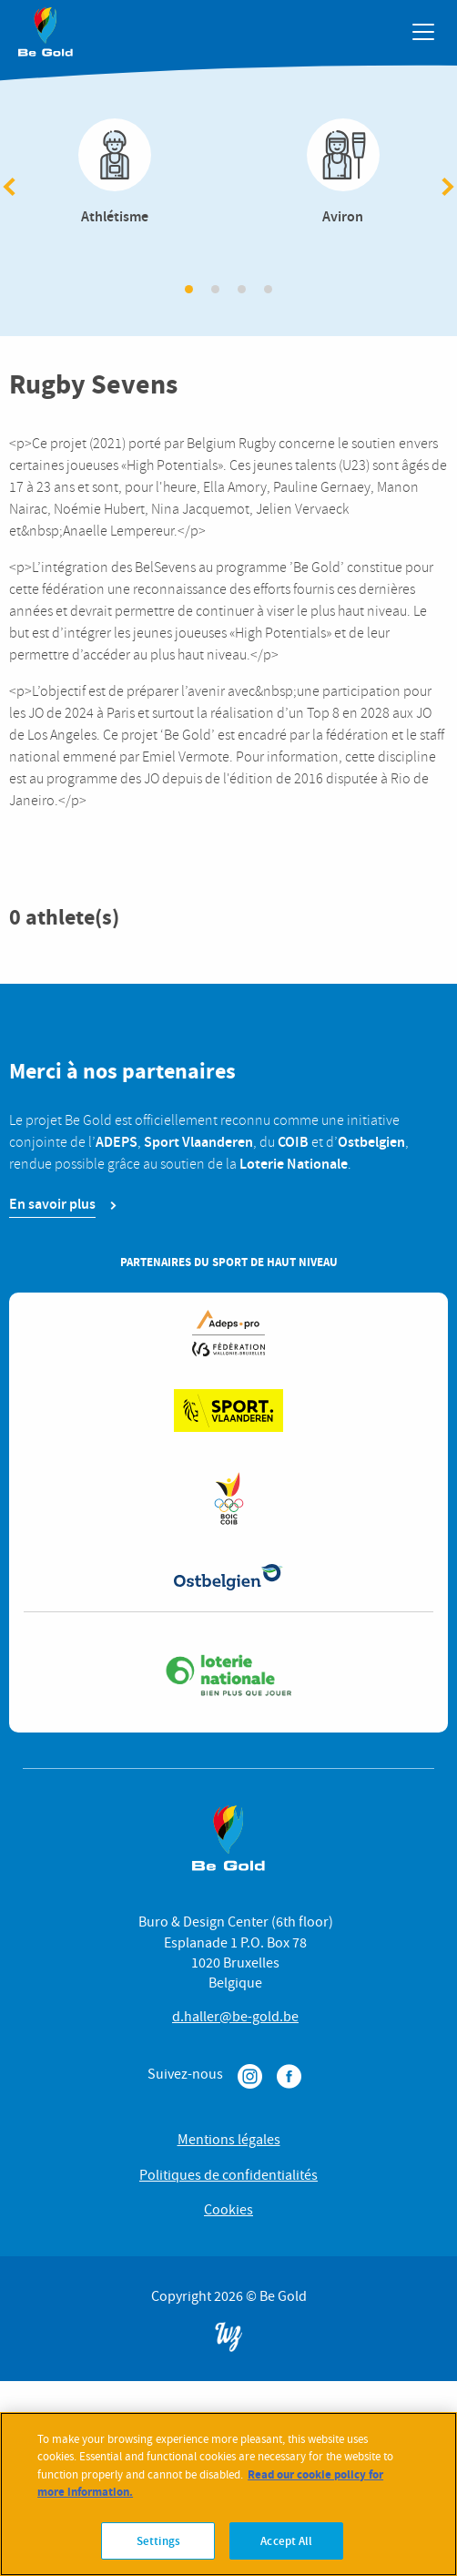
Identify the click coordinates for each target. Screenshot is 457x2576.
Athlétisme (114, 173)
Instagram (250, 2076)
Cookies (228, 2210)
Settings (158, 2553)
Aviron (342, 173)
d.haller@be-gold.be (235, 2017)
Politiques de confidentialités (228, 2175)
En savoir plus (52, 1203)
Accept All (286, 2553)
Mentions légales (229, 2140)
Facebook (289, 2076)
